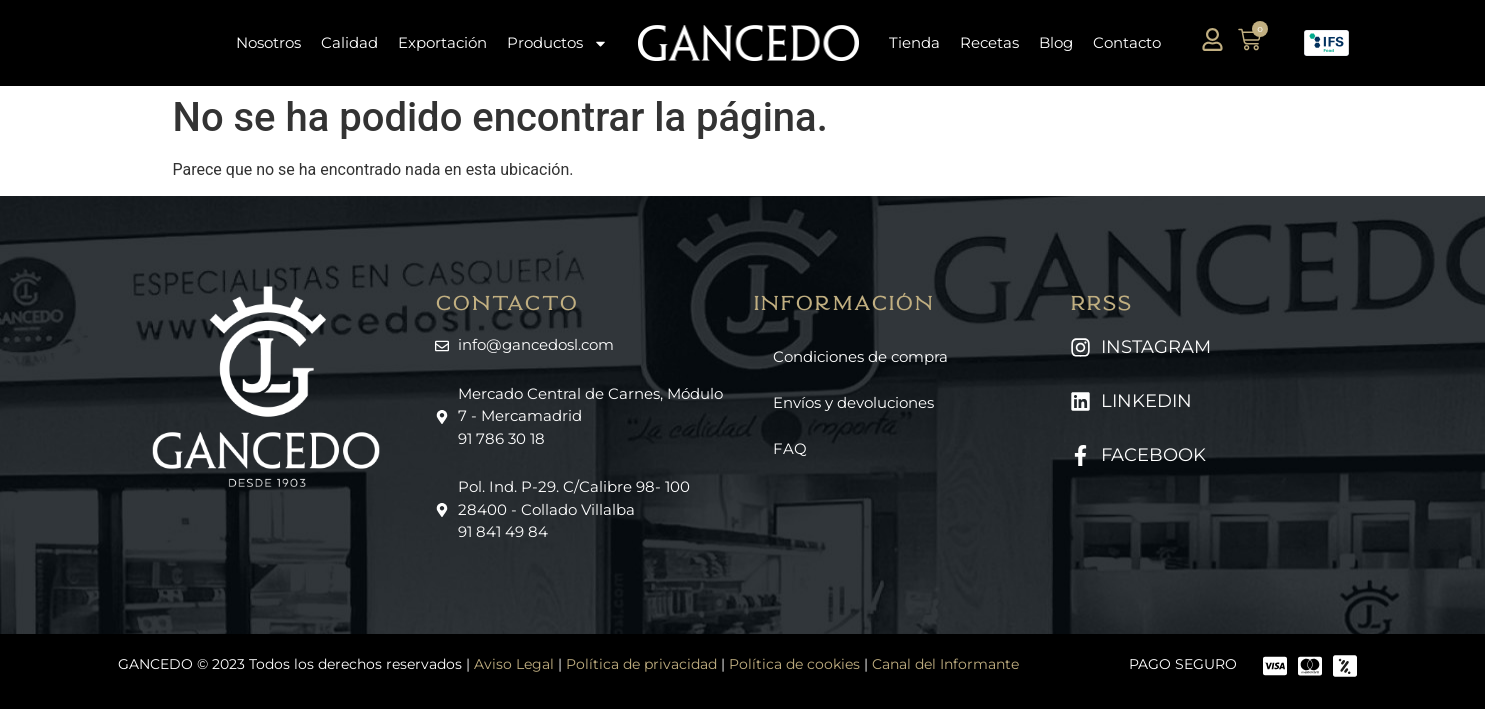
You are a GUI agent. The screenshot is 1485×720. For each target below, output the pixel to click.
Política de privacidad (641, 664)
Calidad (349, 42)
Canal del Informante (945, 664)
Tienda (914, 42)
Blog (1056, 42)
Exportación (442, 42)
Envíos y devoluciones (853, 402)
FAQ (790, 448)
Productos (557, 43)
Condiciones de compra (860, 356)
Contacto (1127, 42)
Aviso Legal (514, 664)
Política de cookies (794, 664)
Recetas (989, 42)
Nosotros (268, 42)
